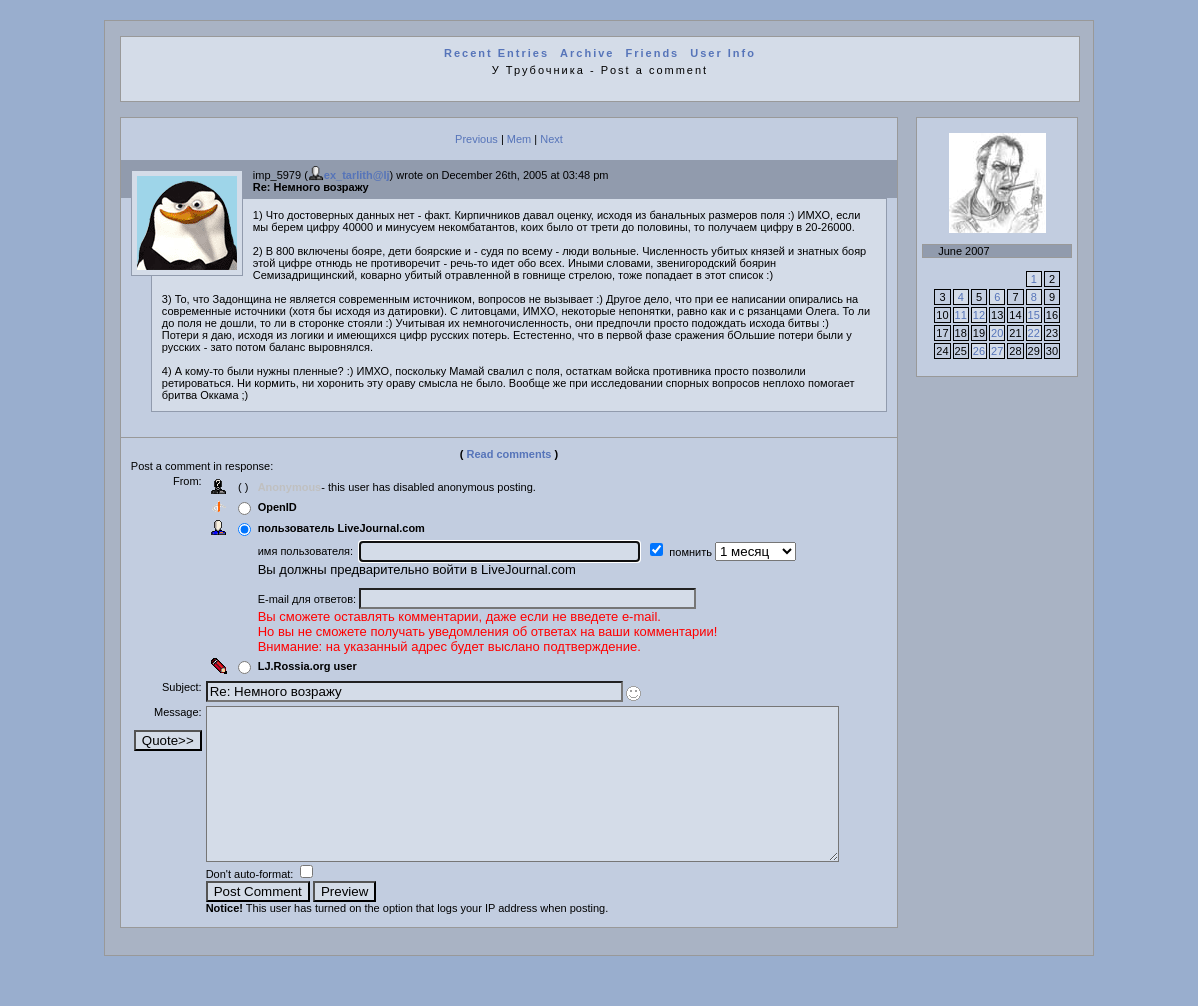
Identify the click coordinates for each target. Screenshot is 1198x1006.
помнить (697, 552)
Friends (653, 53)
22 (1034, 333)
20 (997, 333)
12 (979, 315)
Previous (476, 139)
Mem (519, 139)
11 (961, 315)
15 (1034, 315)
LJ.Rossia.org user (312, 666)
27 (997, 351)
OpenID (282, 507)
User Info (723, 53)
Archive (587, 53)
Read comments (509, 454)
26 (979, 351)
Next (551, 139)
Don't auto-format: (256, 904)
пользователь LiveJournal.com (346, 528)
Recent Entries (496, 53)
